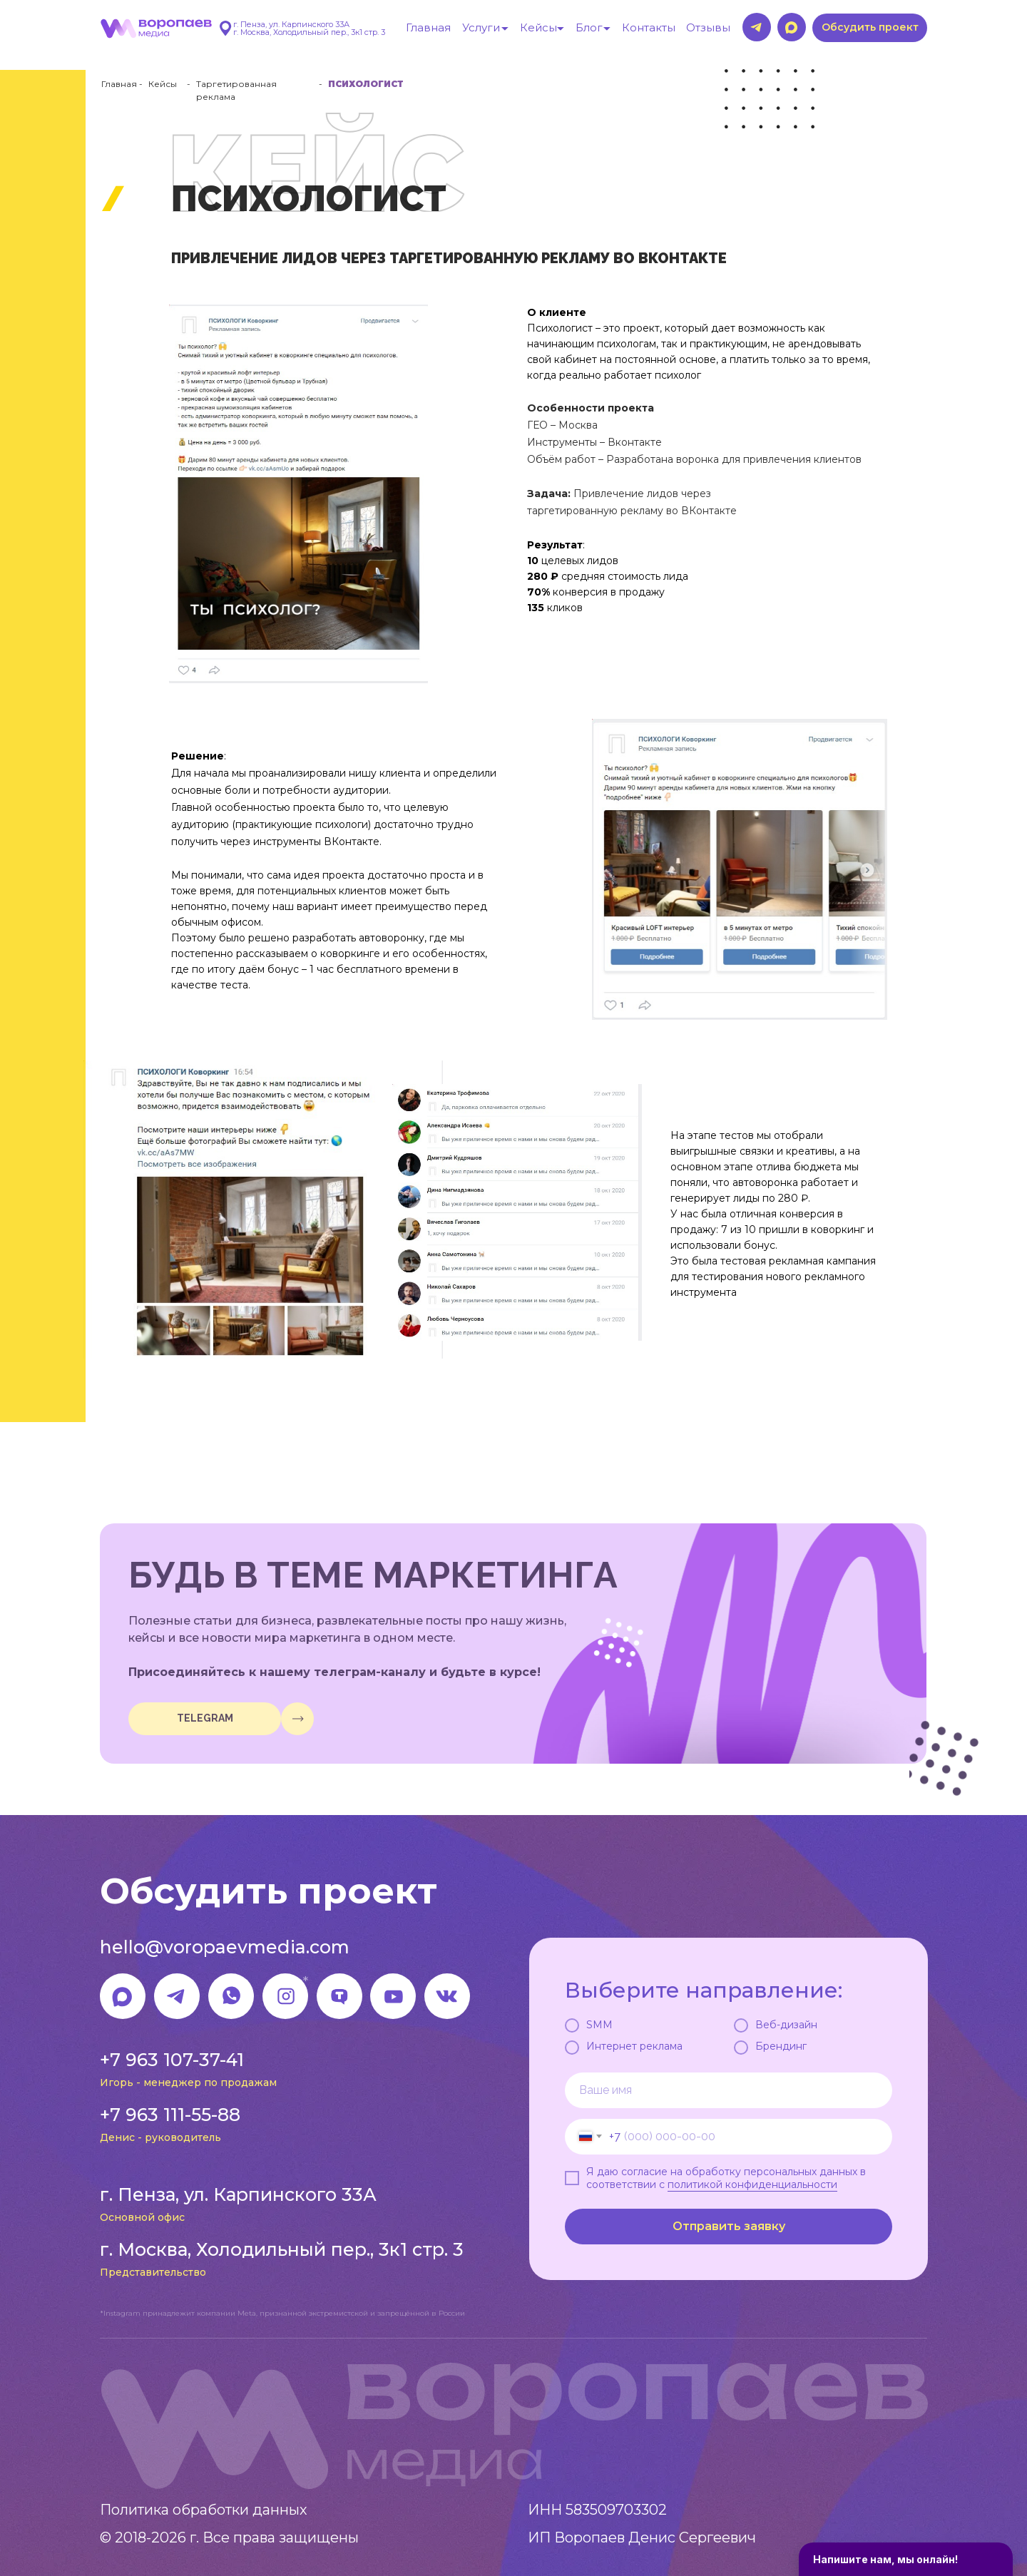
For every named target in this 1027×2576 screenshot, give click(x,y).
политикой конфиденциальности (752, 2184)
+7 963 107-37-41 (172, 2059)
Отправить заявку (729, 2226)
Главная (119, 83)
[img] (297, 1718)
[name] (728, 2090)
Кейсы (162, 83)
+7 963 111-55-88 (170, 2114)
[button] (869, 28)
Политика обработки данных (203, 2509)
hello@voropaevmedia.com (224, 1947)
